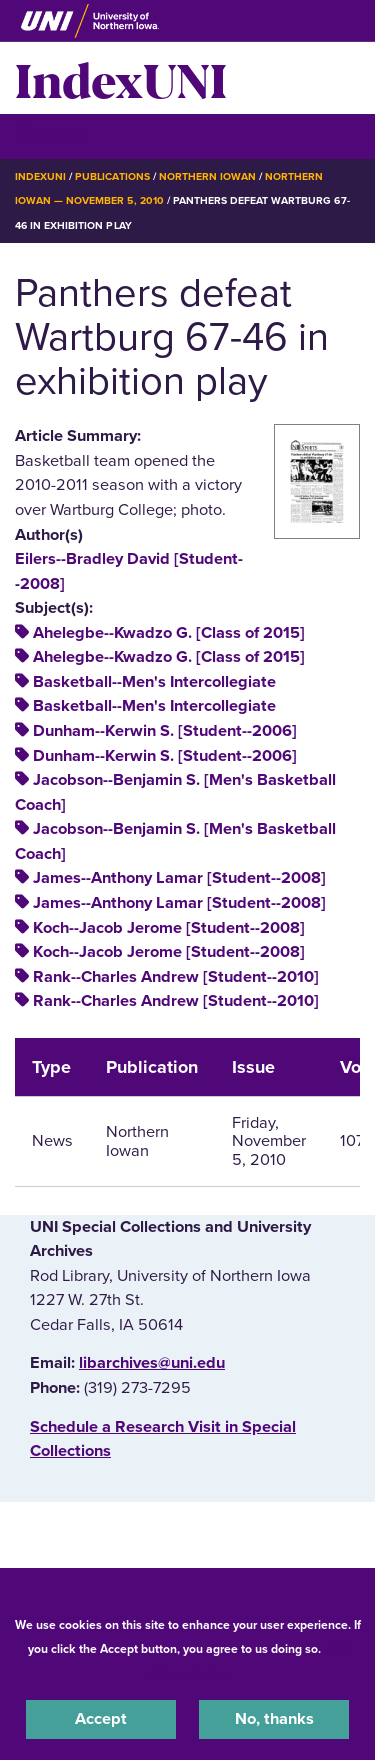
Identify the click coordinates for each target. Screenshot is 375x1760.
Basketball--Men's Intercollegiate (154, 682)
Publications (112, 176)
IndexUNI (121, 78)
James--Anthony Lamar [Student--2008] (179, 878)
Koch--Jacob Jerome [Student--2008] (169, 928)
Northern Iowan (207, 176)
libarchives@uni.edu (152, 1363)
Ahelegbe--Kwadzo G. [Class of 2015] (169, 633)
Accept (101, 1719)
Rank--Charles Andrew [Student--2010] (176, 977)
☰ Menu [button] (50, 135)
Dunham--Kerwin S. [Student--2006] (165, 731)
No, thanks (274, 1719)
